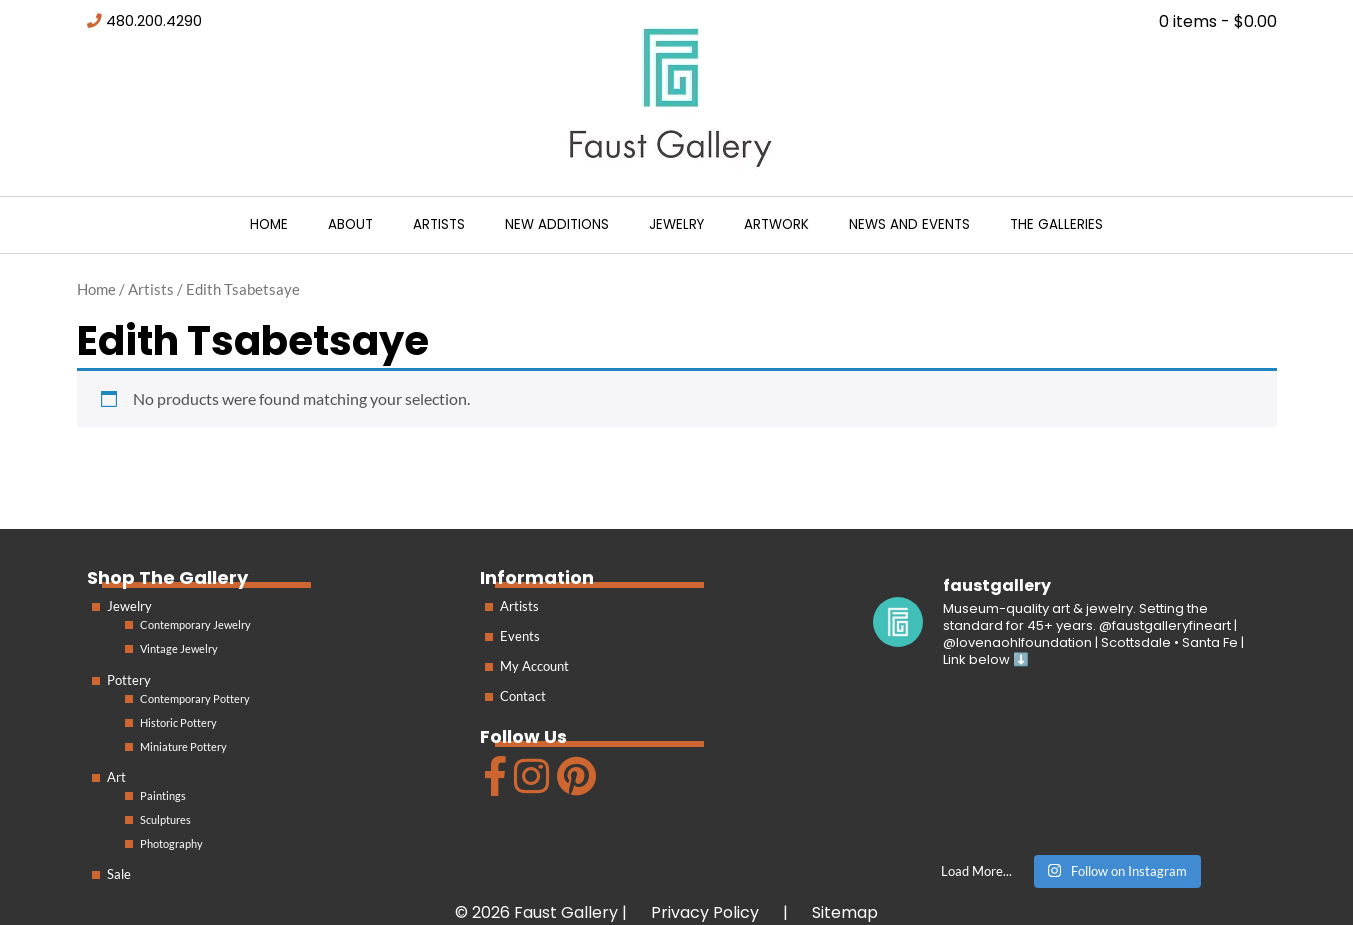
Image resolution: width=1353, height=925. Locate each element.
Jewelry (676, 224)
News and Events (909, 224)
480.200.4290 (154, 21)
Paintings (163, 795)
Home (269, 224)
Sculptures (165, 819)
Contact (523, 696)
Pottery (129, 680)
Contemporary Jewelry (195, 624)
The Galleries (1056, 224)
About (350, 224)
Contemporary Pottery (195, 698)
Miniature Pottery (183, 746)
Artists (439, 224)
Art (116, 777)
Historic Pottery (178, 722)
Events (520, 636)
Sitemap (845, 912)
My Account (534, 666)
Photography (171, 843)
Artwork (776, 224)
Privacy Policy (705, 912)
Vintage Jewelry (179, 648)
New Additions (557, 224)
